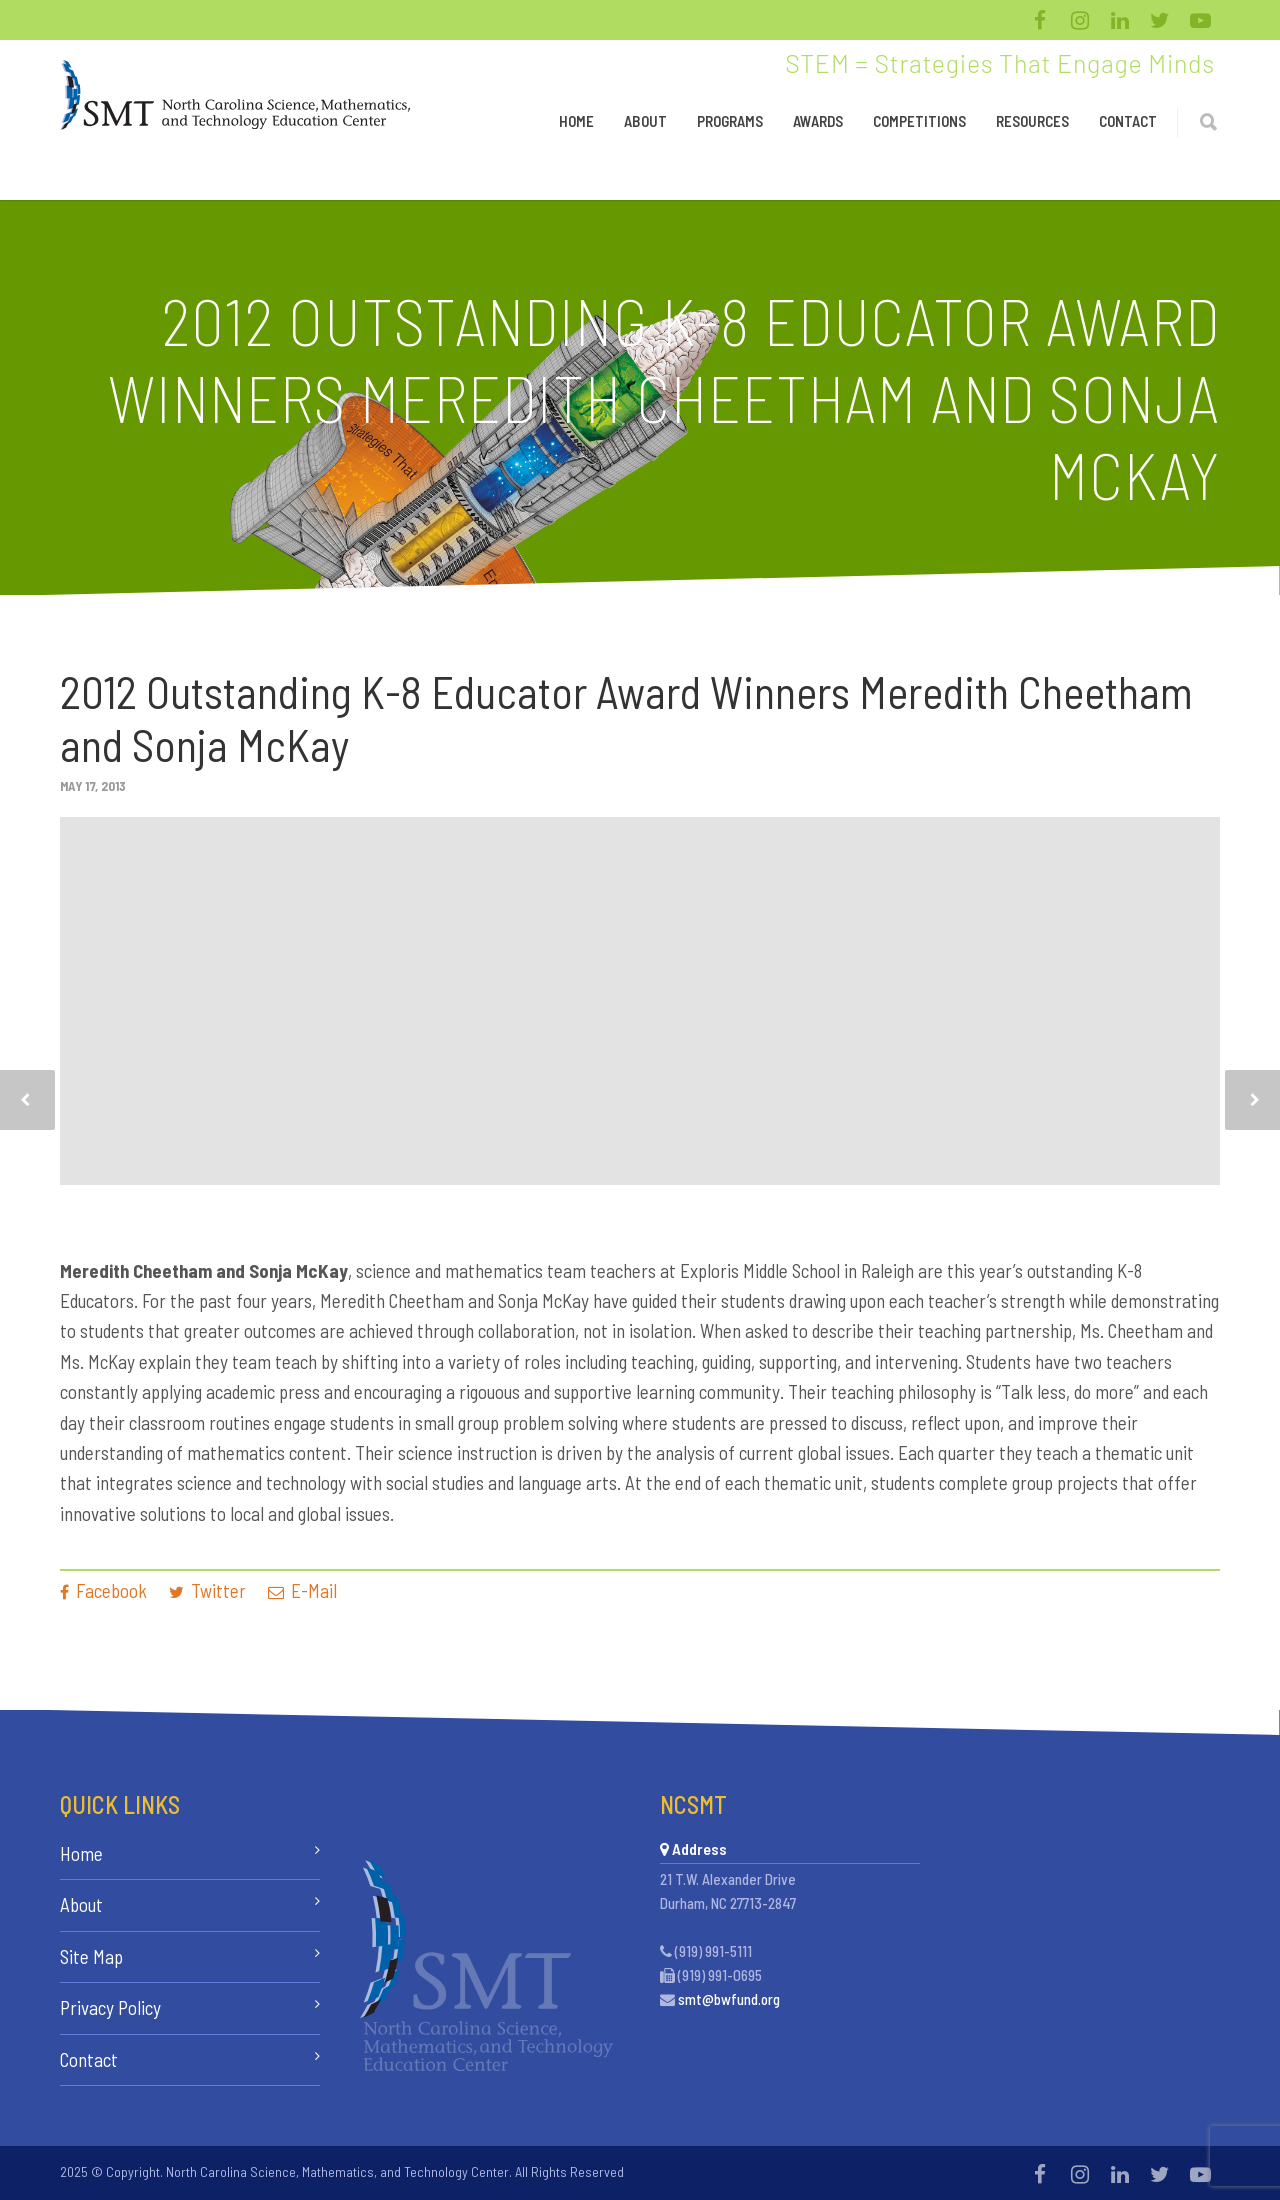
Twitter (207, 1590)
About (645, 121)
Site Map (91, 1956)
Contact (1128, 121)
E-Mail (302, 1590)
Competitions (919, 121)
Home (576, 121)
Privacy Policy (110, 2007)
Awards (818, 121)
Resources (1032, 121)
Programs (730, 121)
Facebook (103, 1590)
